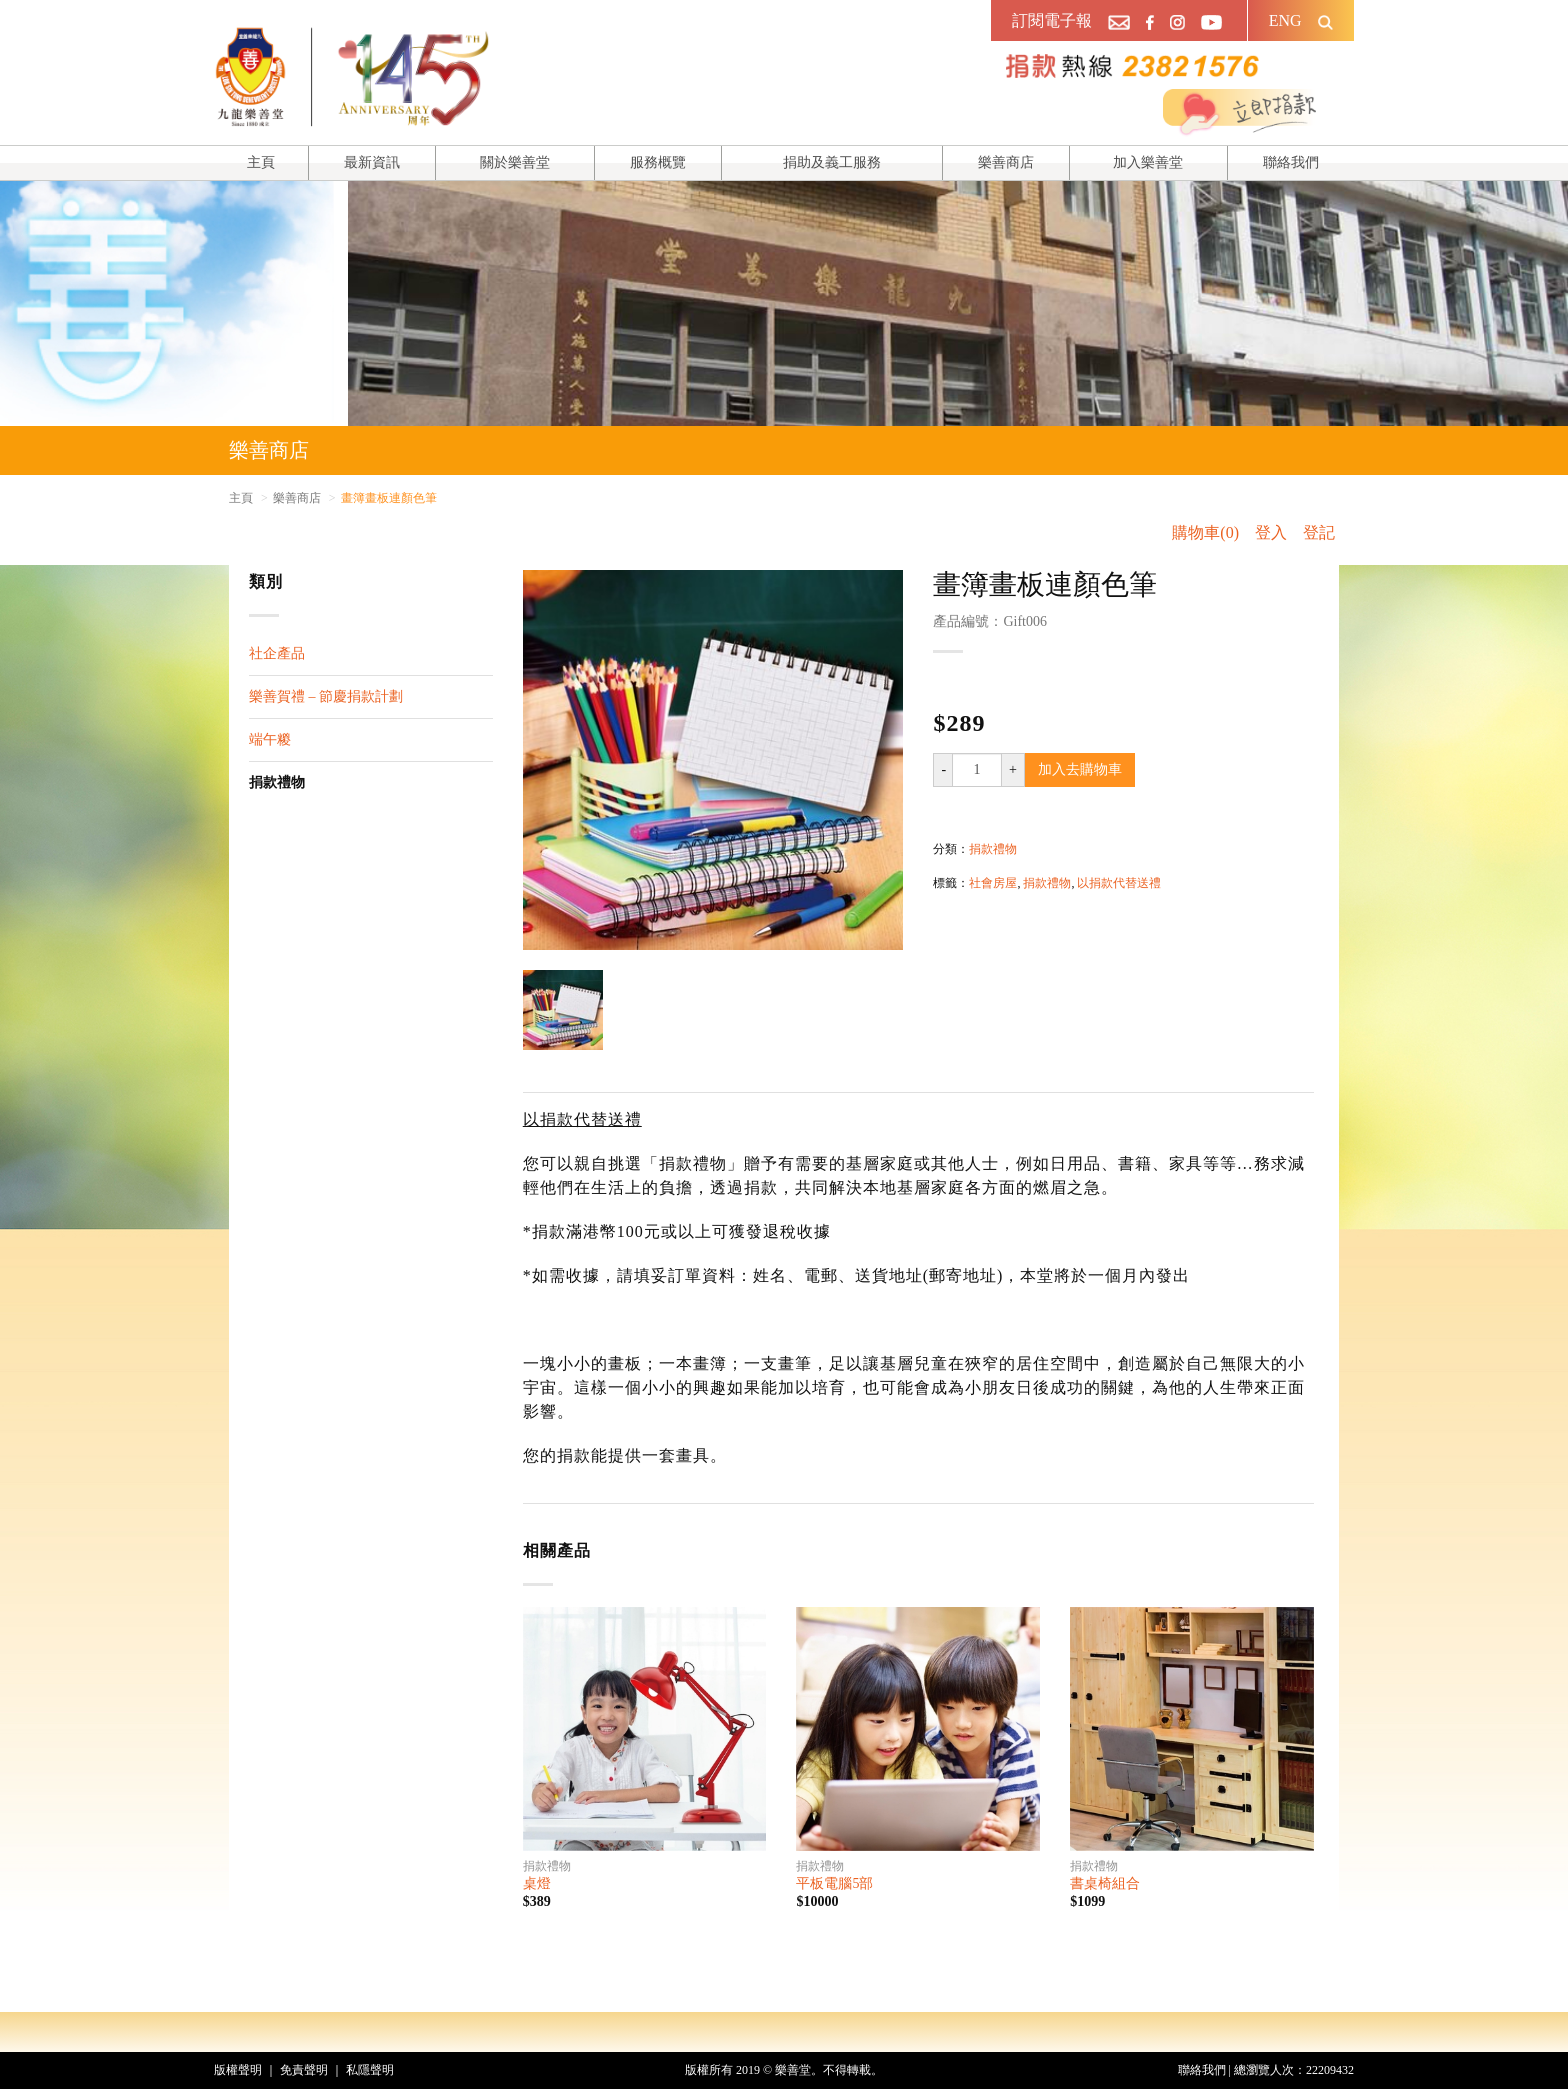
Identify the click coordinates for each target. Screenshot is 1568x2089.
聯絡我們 (1291, 162)
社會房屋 (993, 883)
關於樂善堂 (515, 162)
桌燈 (537, 1883)
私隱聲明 (370, 2070)
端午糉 (270, 739)
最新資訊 (372, 162)
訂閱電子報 (1052, 20)
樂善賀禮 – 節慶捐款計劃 (326, 696)
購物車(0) (1205, 532)
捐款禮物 (277, 782)
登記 (1319, 532)
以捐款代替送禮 (1119, 883)
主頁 (261, 162)
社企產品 (277, 653)
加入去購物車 (1080, 769)
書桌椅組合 (1105, 1883)
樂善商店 (1006, 162)
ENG (1285, 20)
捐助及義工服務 (832, 162)
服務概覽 (658, 162)
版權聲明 (238, 2070)
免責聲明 (304, 2070)
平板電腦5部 (834, 1883)
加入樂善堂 (1148, 162)
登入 (1271, 532)
